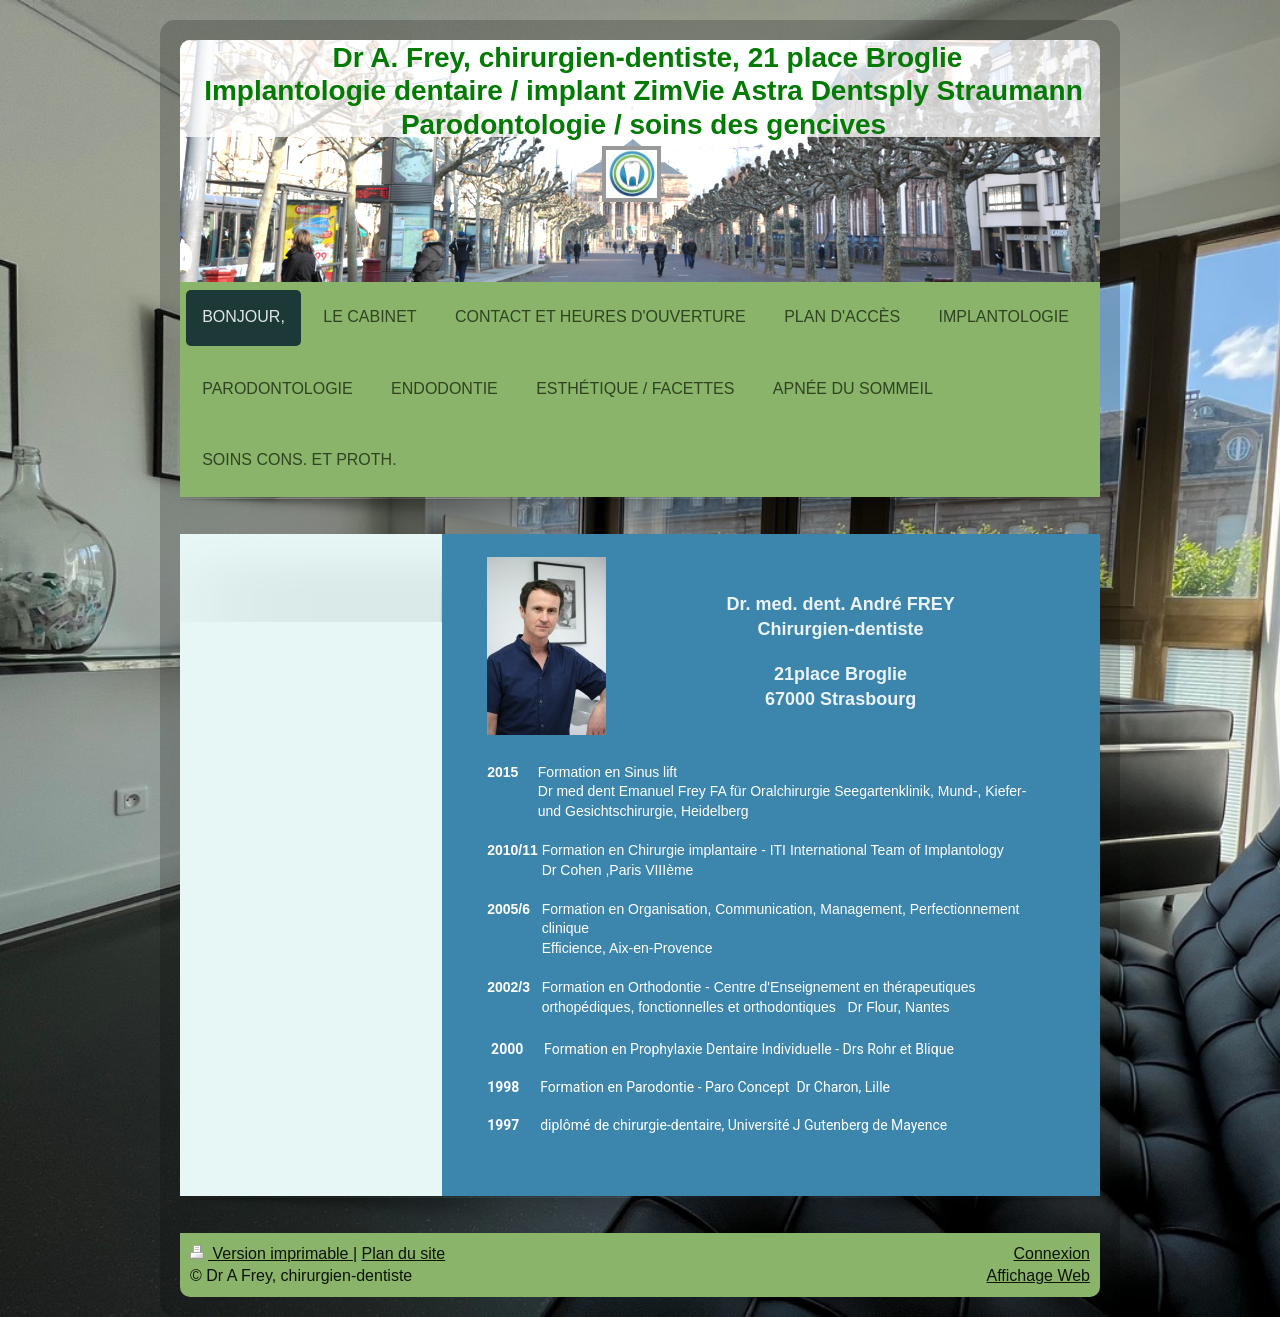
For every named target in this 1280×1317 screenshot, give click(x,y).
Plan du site (404, 1253)
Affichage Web (1038, 1275)
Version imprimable (271, 1253)
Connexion (1052, 1253)
